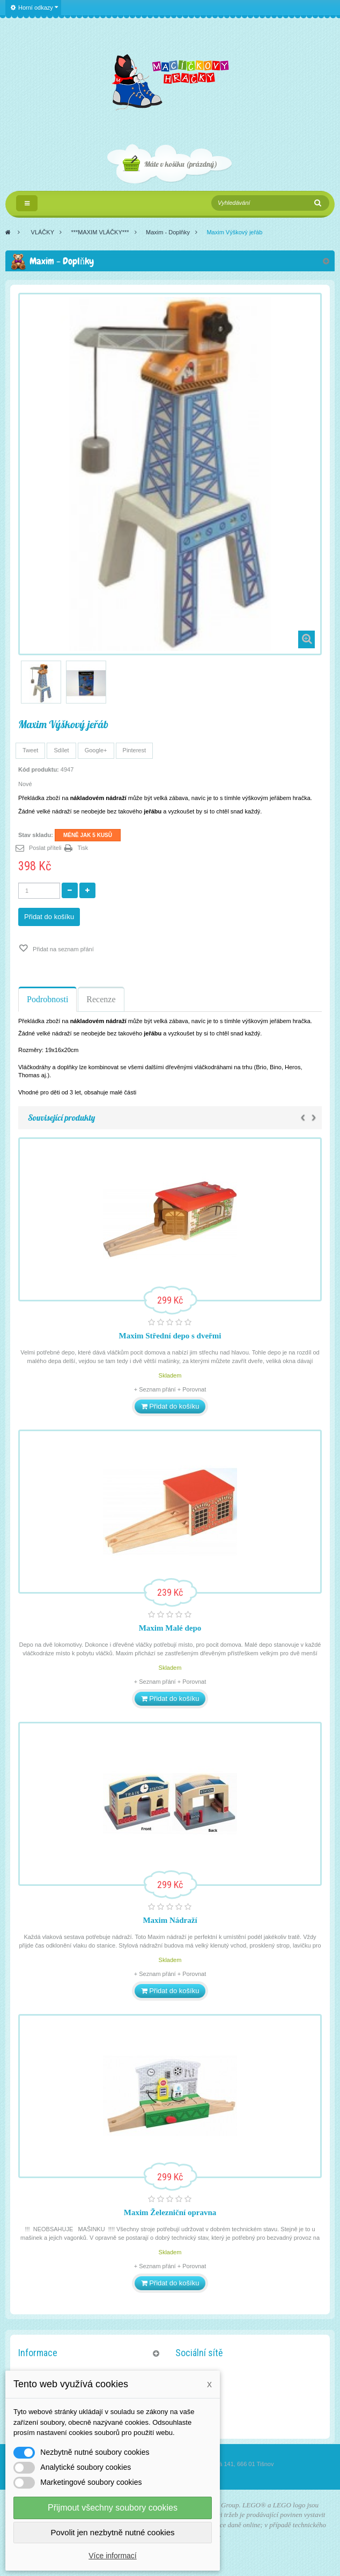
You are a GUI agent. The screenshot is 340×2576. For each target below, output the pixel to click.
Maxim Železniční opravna (170, 2212)
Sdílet (61, 750)
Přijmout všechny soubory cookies (113, 2507)
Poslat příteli (45, 848)
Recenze (100, 999)
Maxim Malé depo (170, 1628)
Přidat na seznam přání (62, 949)
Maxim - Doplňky (168, 232)
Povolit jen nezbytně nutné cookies (113, 2532)
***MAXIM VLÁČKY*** (100, 232)
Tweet (30, 750)
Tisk (83, 848)
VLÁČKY (42, 232)
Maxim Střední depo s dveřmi (170, 1335)
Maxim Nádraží (170, 1920)
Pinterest (134, 750)
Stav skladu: (35, 835)
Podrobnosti (47, 999)
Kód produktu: (38, 769)
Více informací (112, 2555)
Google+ (96, 750)
